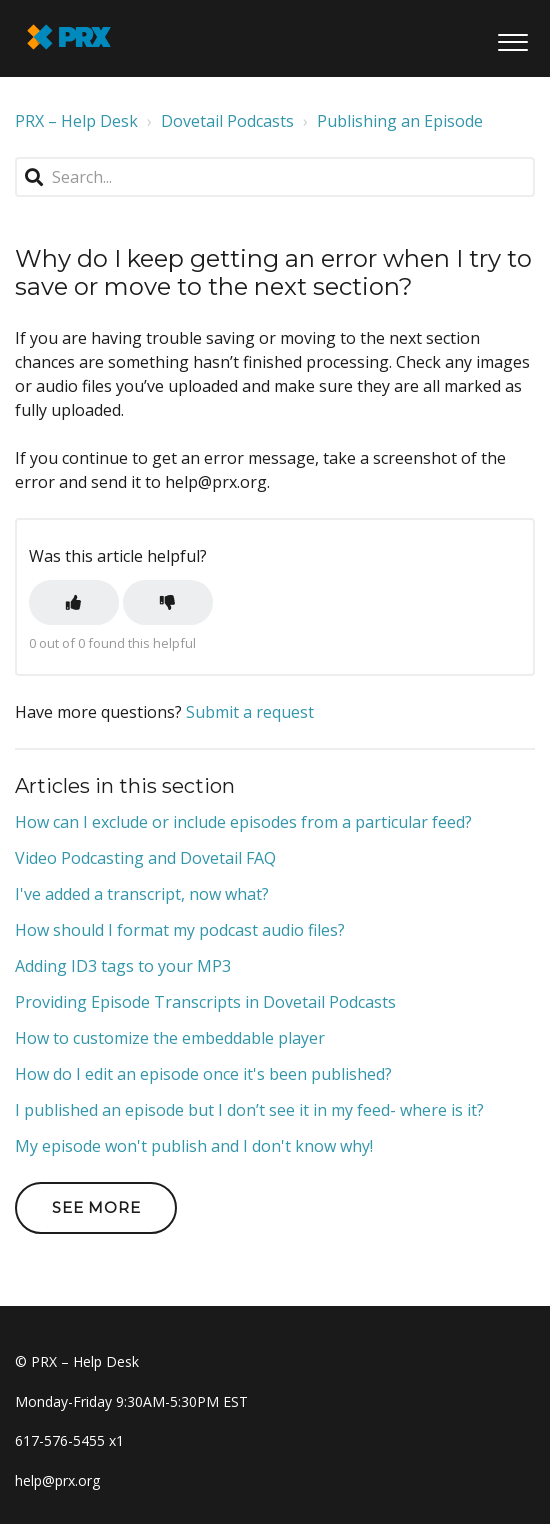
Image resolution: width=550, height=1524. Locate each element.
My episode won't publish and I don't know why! (194, 1146)
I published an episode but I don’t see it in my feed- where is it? (249, 1110)
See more (96, 1207)
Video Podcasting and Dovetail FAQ (145, 858)
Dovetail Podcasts (227, 121)
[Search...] (275, 177)
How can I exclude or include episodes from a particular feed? (243, 822)
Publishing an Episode (400, 121)
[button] (512, 38)
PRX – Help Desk (76, 121)
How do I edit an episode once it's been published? (203, 1074)
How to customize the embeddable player (170, 1038)
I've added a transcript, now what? (142, 894)
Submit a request (250, 712)
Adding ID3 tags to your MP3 (123, 966)
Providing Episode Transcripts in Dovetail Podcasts (205, 1002)
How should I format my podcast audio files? (180, 930)
